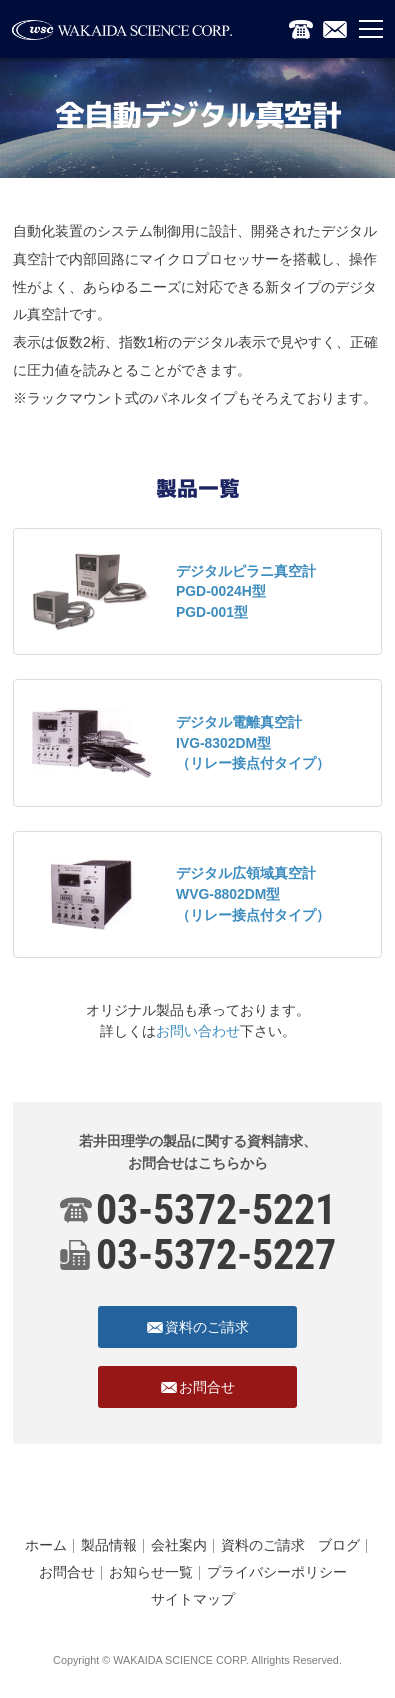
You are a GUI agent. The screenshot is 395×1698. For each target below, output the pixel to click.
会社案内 (179, 1545)
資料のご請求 (263, 1545)
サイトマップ (193, 1599)
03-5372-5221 (216, 1209)
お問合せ (67, 1572)
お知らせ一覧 (151, 1572)
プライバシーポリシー (277, 1572)
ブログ (339, 1545)
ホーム (46, 1545)
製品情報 (109, 1545)
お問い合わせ (198, 1031)
